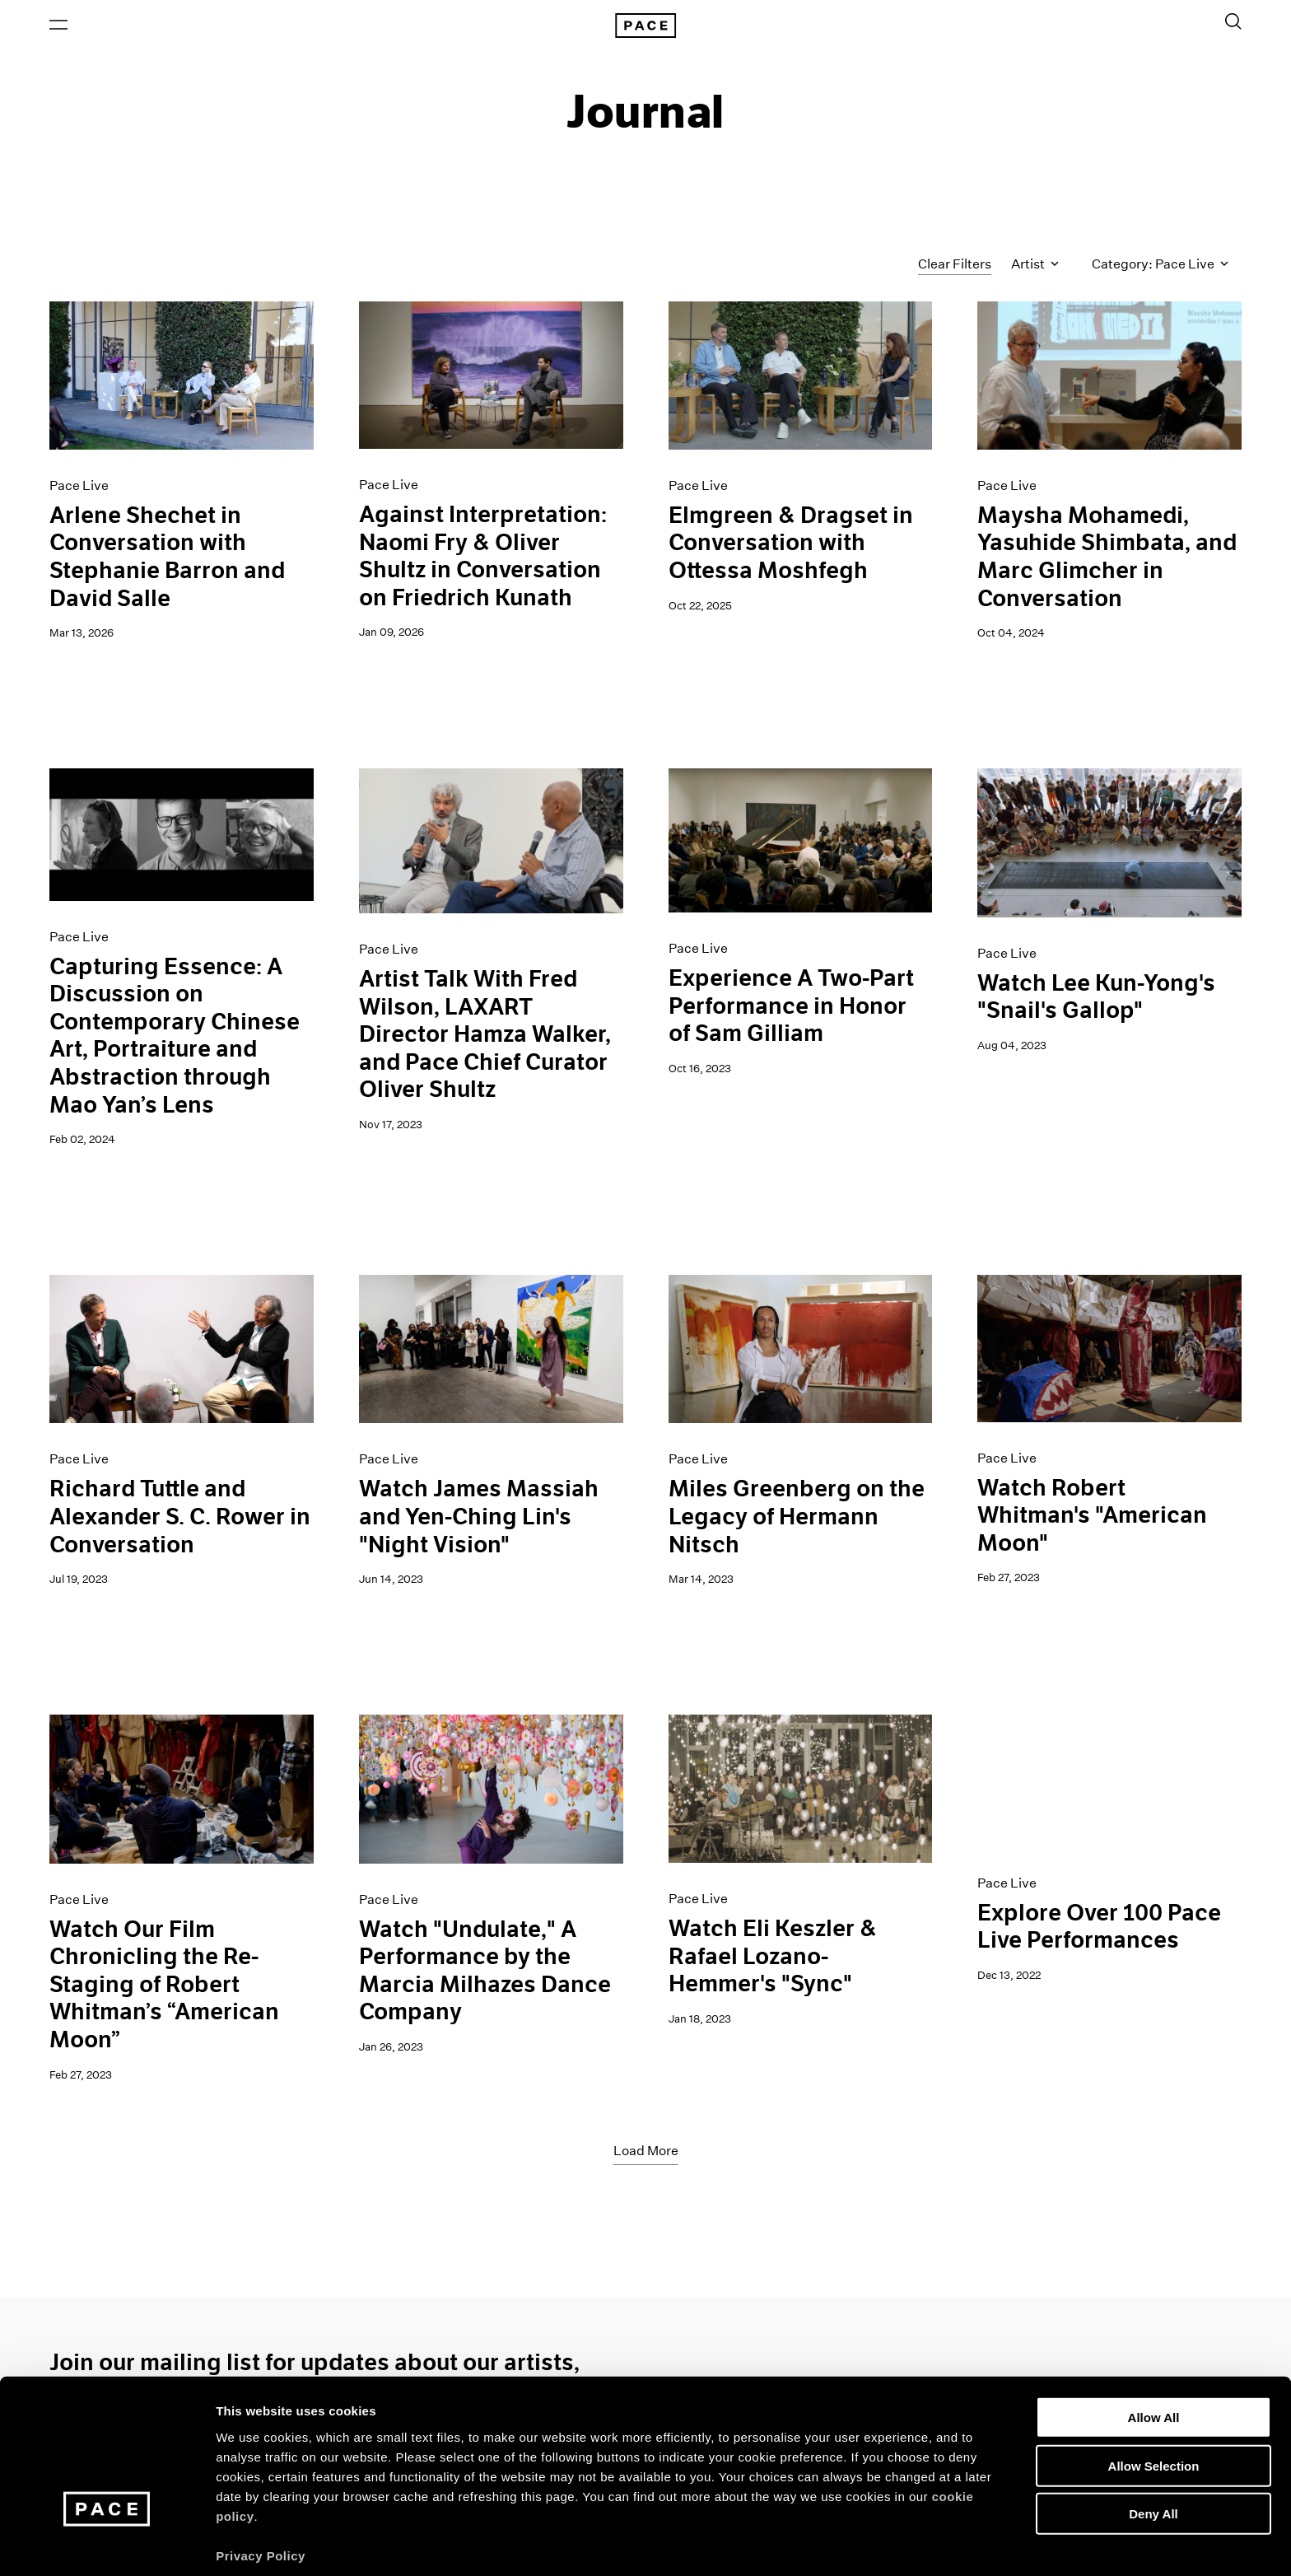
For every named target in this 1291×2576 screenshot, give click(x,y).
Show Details (865, 2543)
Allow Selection (1154, 2401)
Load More (645, 2152)
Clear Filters (954, 265)
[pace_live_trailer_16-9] (1109, 1783)
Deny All (1153, 2449)
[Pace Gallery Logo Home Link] (645, 26)
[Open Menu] (58, 25)
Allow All (1154, 2352)
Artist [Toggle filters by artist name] (1035, 266)
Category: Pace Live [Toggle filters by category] (1160, 266)
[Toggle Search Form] (1233, 22)
